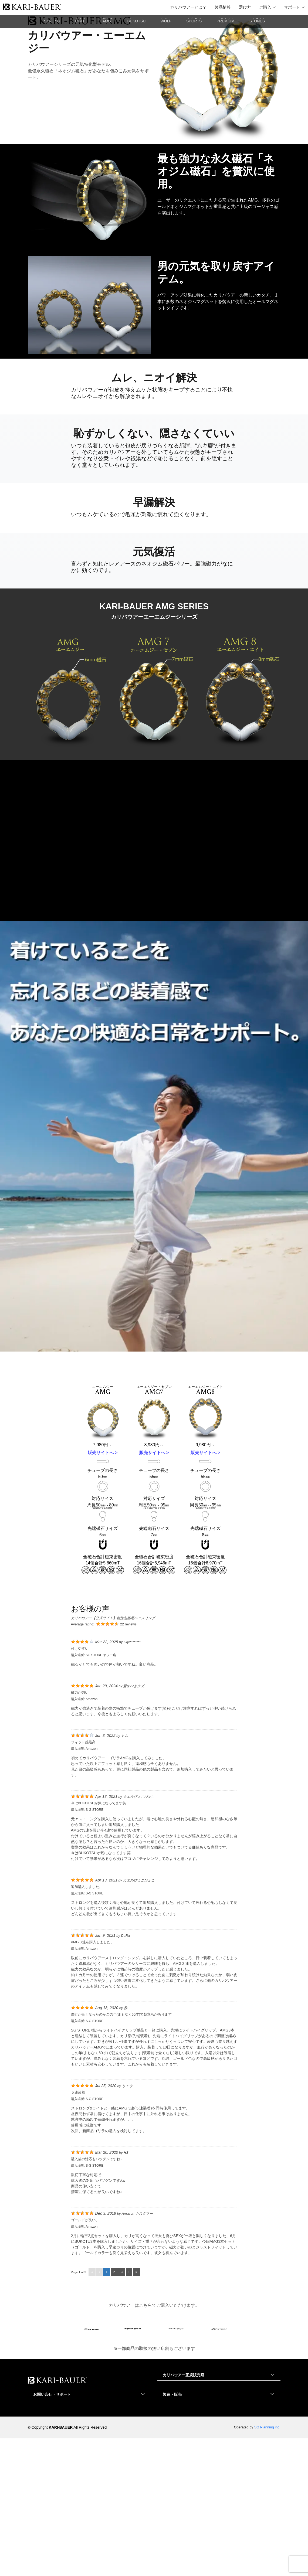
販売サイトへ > (102, 1590)
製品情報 (223, 7)
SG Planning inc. (267, 2565)
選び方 (245, 7)
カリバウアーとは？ (188, 7)
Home (30, 144)
